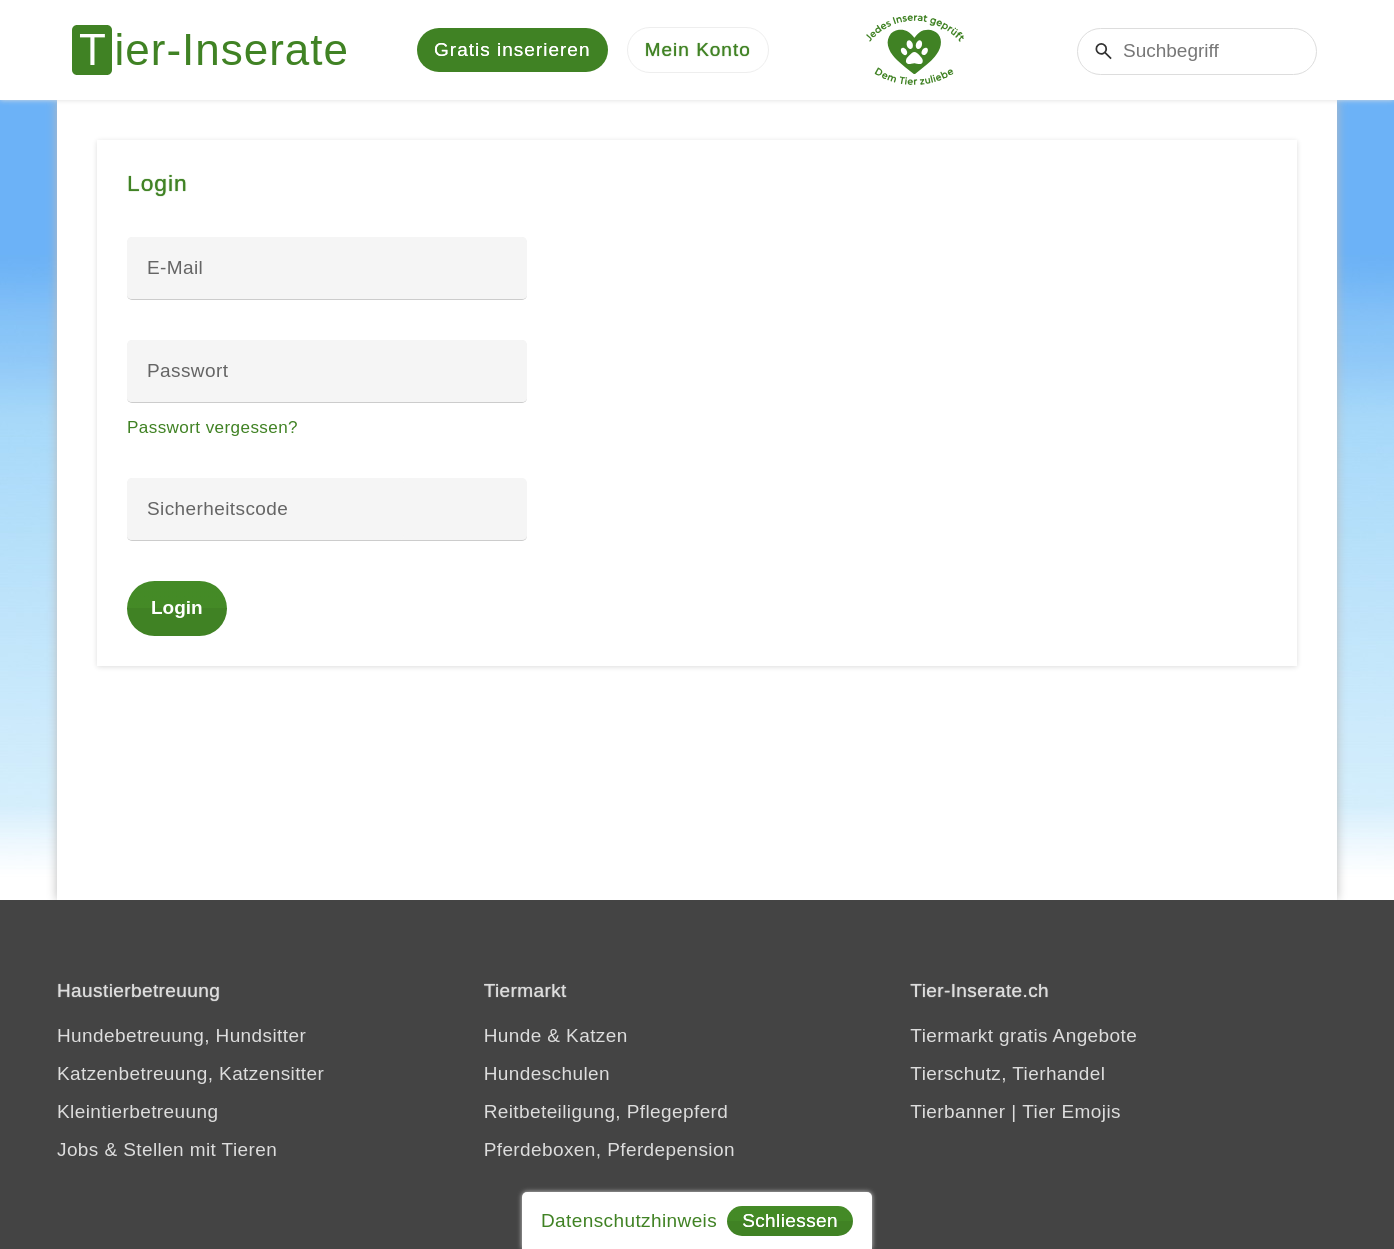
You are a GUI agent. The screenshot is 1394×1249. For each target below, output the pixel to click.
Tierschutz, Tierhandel (1007, 1073)
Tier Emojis (1071, 1111)
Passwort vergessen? (212, 427)
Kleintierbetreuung (137, 1111)
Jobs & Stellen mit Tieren (167, 1149)
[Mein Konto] (698, 50)
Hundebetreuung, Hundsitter (181, 1035)
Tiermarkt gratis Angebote (1023, 1035)
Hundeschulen (547, 1073)
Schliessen (790, 1220)
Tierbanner (957, 1111)
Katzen (597, 1035)
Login (177, 607)
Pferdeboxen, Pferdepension (609, 1149)
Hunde (513, 1035)
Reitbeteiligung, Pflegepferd (606, 1111)
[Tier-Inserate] (222, 50)
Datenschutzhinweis (629, 1220)
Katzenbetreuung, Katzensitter (190, 1073)
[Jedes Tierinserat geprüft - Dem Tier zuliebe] (915, 50)
